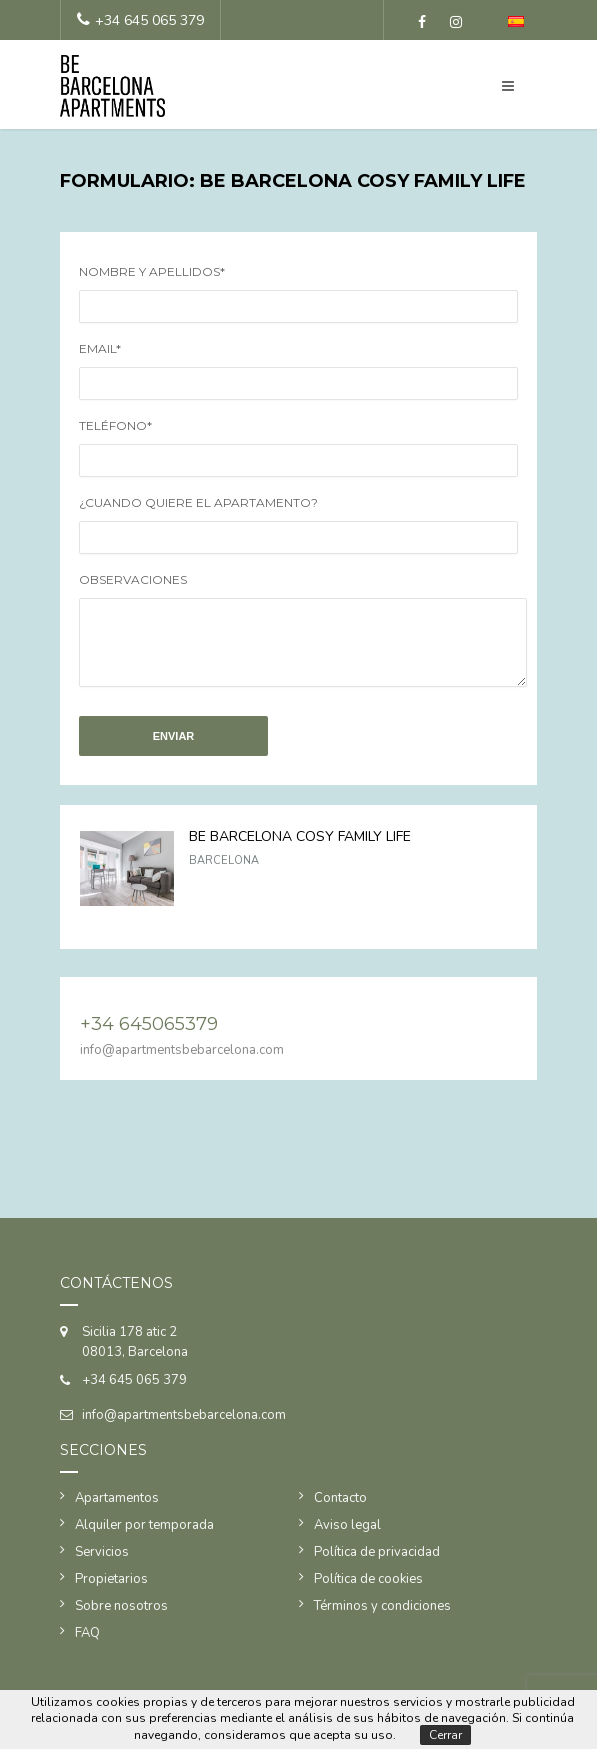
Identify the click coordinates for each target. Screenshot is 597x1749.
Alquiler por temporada (144, 1540)
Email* (100, 348)
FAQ (87, 1648)
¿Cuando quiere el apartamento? (198, 502)
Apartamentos (117, 1513)
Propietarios (111, 1594)
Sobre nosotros (121, 1621)
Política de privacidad (377, 1567)
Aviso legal (347, 1540)
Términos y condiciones (382, 1621)
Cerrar (445, 1735)
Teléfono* (115, 425)
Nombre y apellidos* (152, 271)
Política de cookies (368, 1594)
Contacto (340, 1513)
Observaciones (133, 579)
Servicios (102, 1567)
